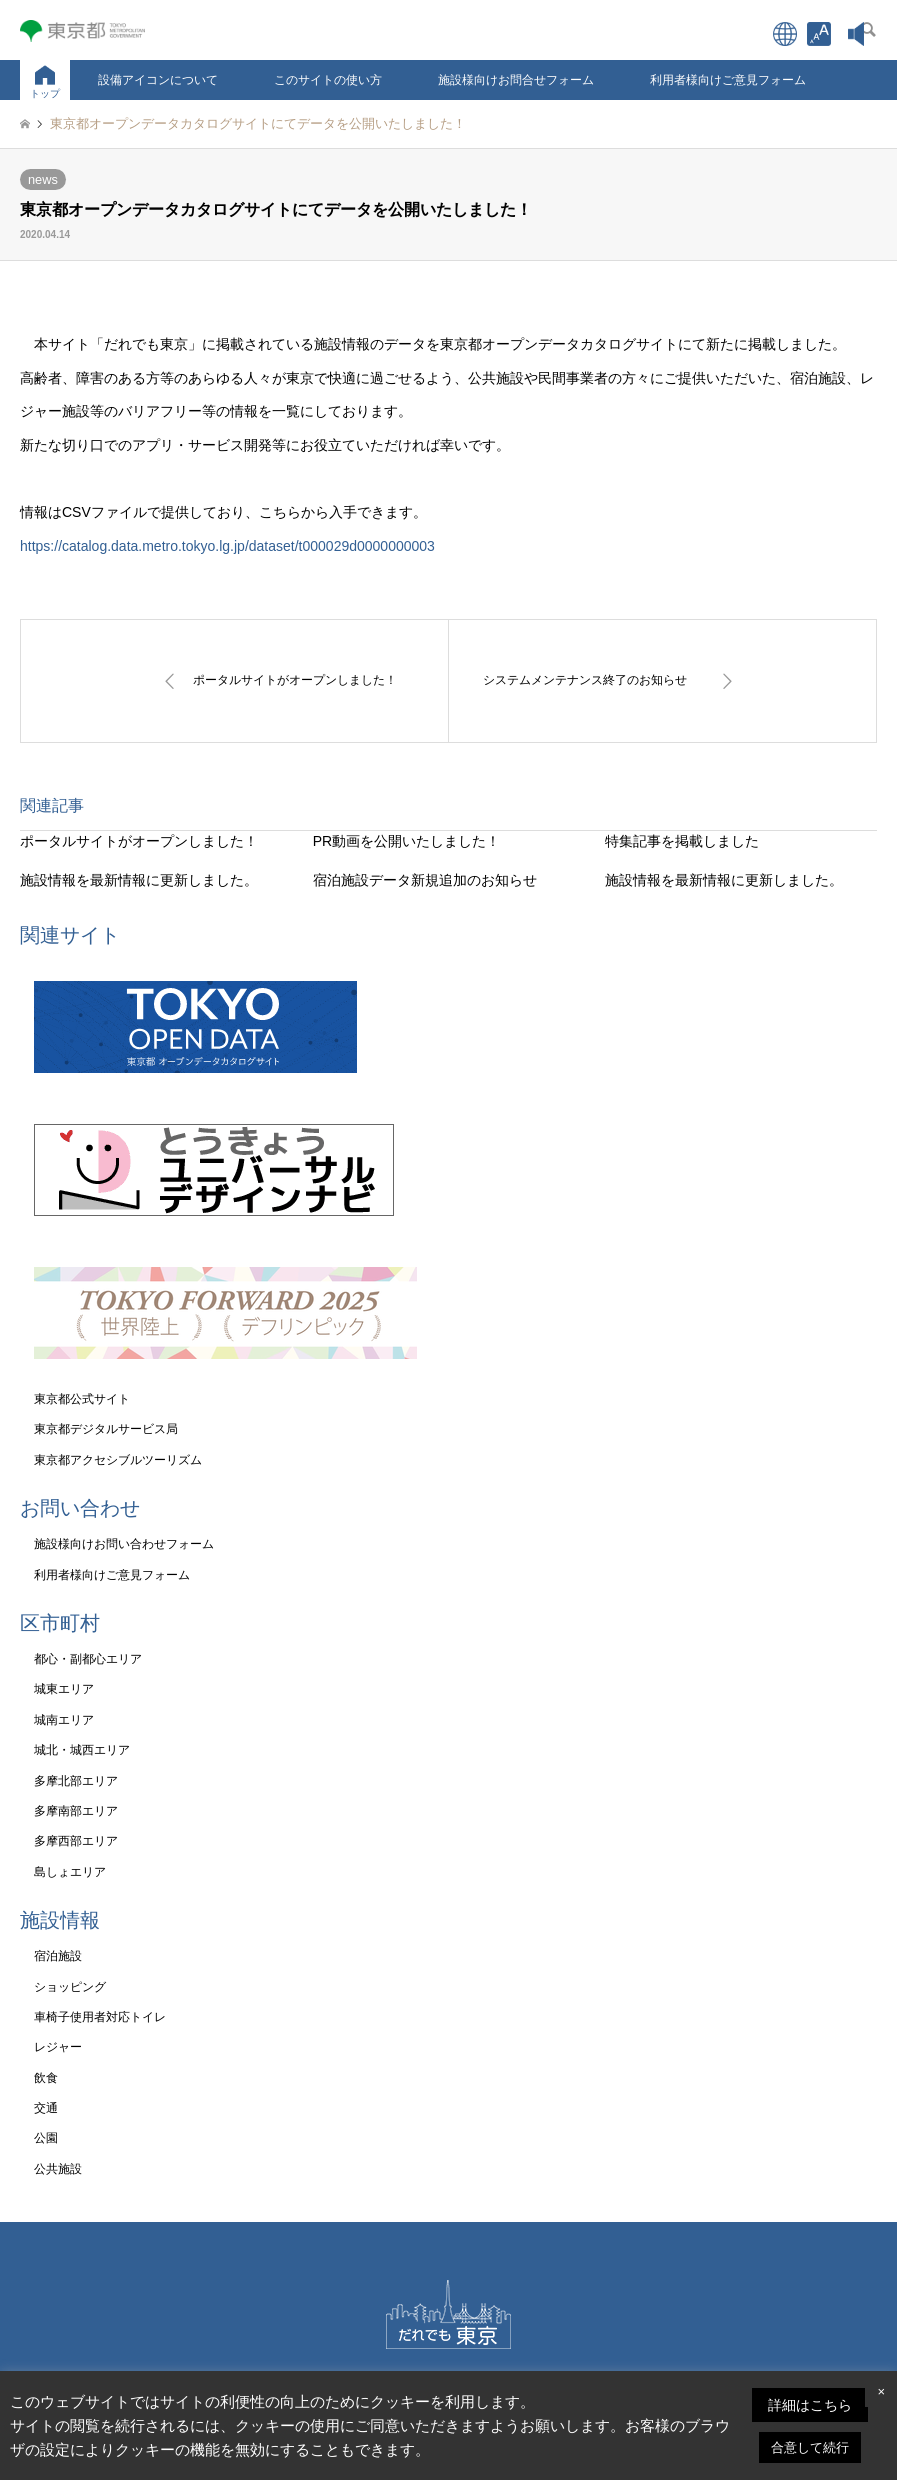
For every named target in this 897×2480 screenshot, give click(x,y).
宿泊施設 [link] (58, 1956)
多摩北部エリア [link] (76, 1781)
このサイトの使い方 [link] (328, 80)
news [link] (43, 179)
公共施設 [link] (58, 2169)
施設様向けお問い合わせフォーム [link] (124, 1544)
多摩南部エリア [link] (76, 1811)
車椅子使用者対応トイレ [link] (100, 2017)
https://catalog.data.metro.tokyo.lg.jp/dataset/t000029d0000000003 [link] (227, 546)
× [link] (881, 2391)
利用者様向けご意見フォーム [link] (728, 80)
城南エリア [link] (64, 1720)
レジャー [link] (58, 2047)
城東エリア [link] (64, 1689)
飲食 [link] (46, 2078)
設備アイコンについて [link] (158, 80)
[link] (819, 34)
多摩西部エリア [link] (76, 1841)
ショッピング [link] (70, 1987)
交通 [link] (46, 2108)
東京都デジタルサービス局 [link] (106, 1429)
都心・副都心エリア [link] (88, 1659)
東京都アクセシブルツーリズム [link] (118, 1460)
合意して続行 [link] (810, 2447)
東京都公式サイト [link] (82, 1399)
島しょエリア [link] (70, 1872)
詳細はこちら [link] (810, 2405)
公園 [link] (46, 2138)
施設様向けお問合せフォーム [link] (516, 80)
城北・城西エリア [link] (82, 1750)
